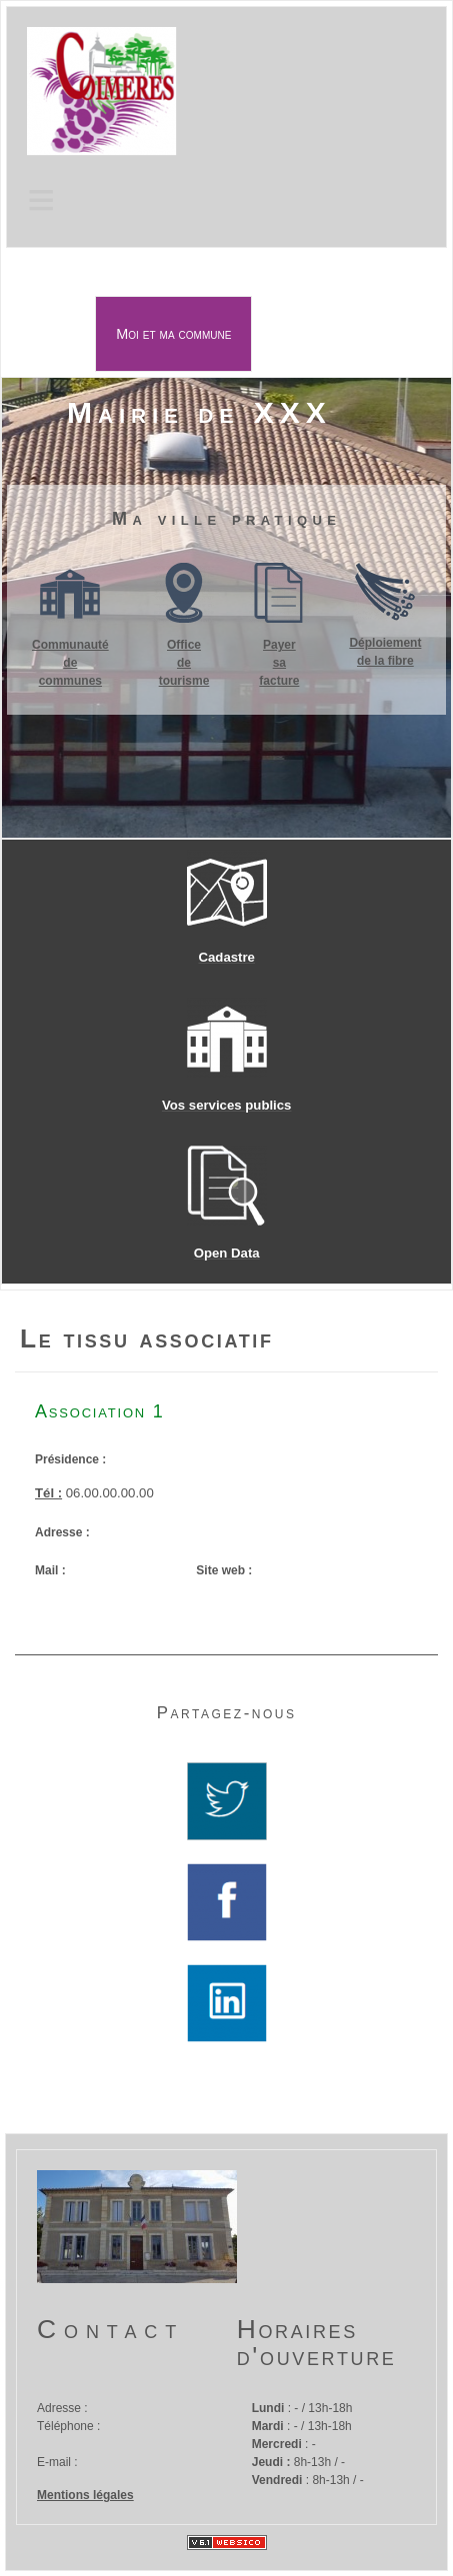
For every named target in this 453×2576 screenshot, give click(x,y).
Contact (110, 2329)
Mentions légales (85, 2495)
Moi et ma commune (173, 334)
